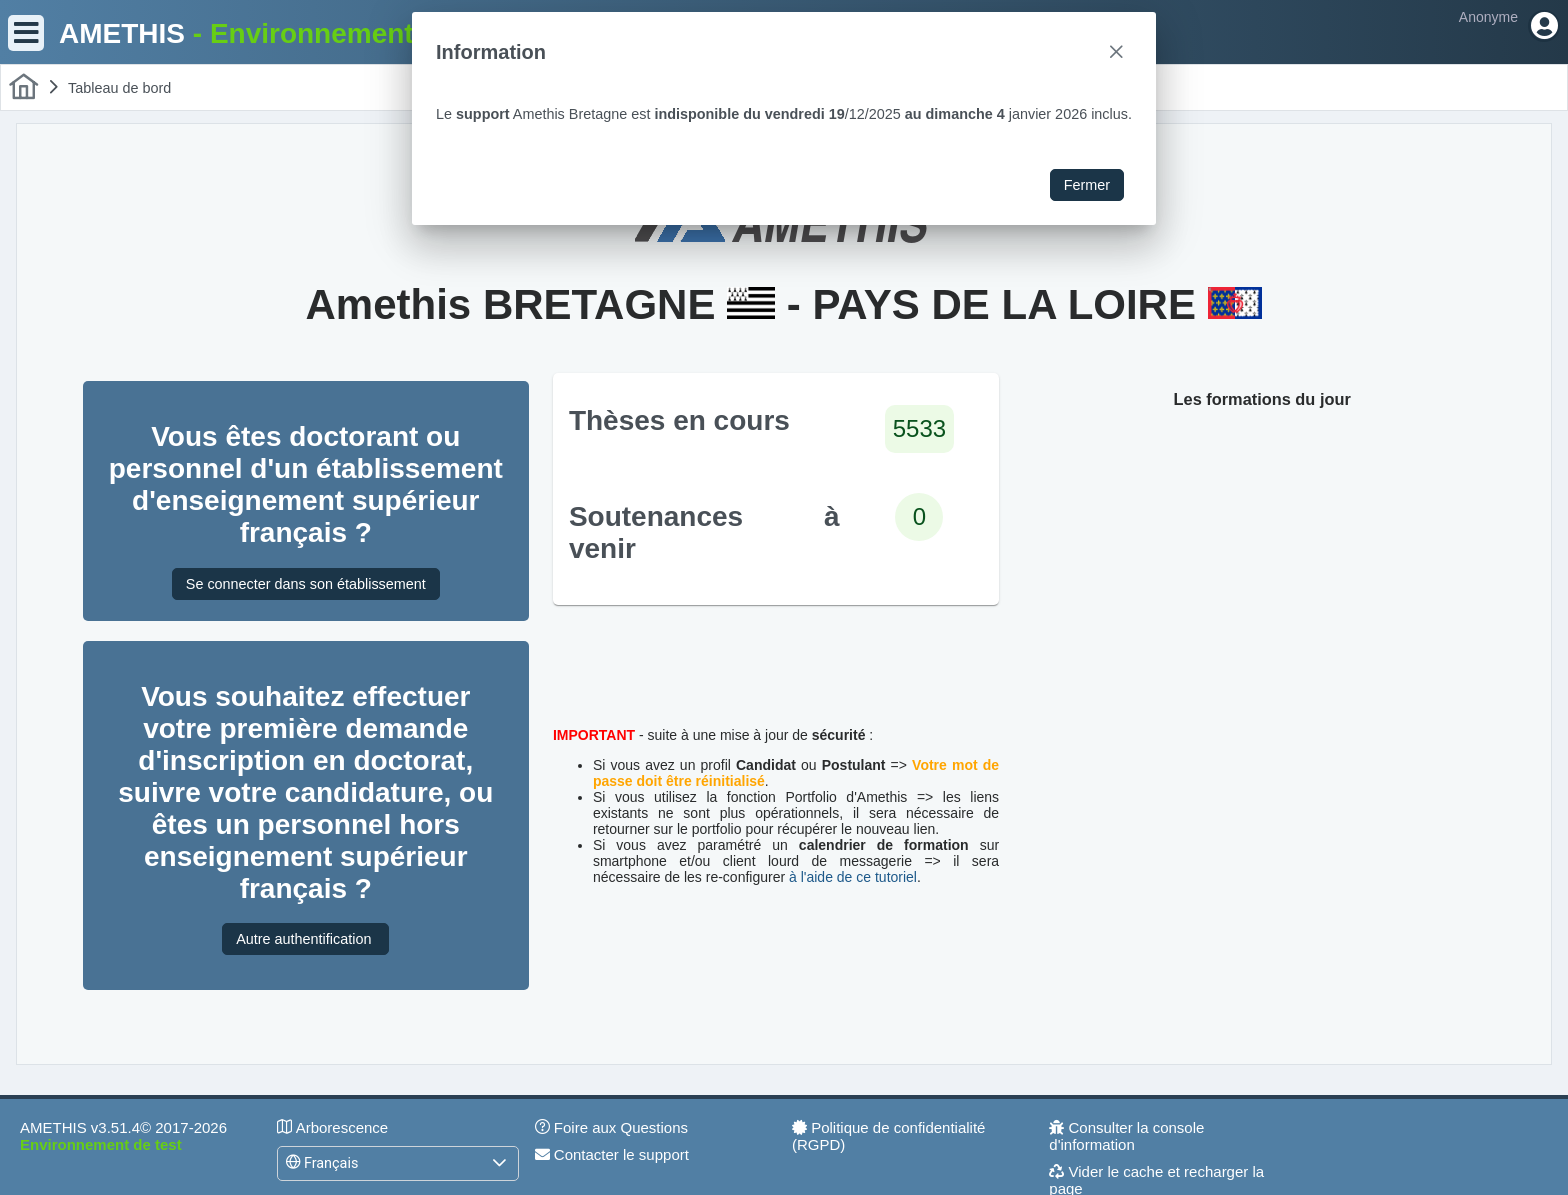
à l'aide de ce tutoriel (853, 877)
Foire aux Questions (611, 1127)
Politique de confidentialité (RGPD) (888, 1136)
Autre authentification (305, 939)
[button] (499, 1163)
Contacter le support (612, 1154)
